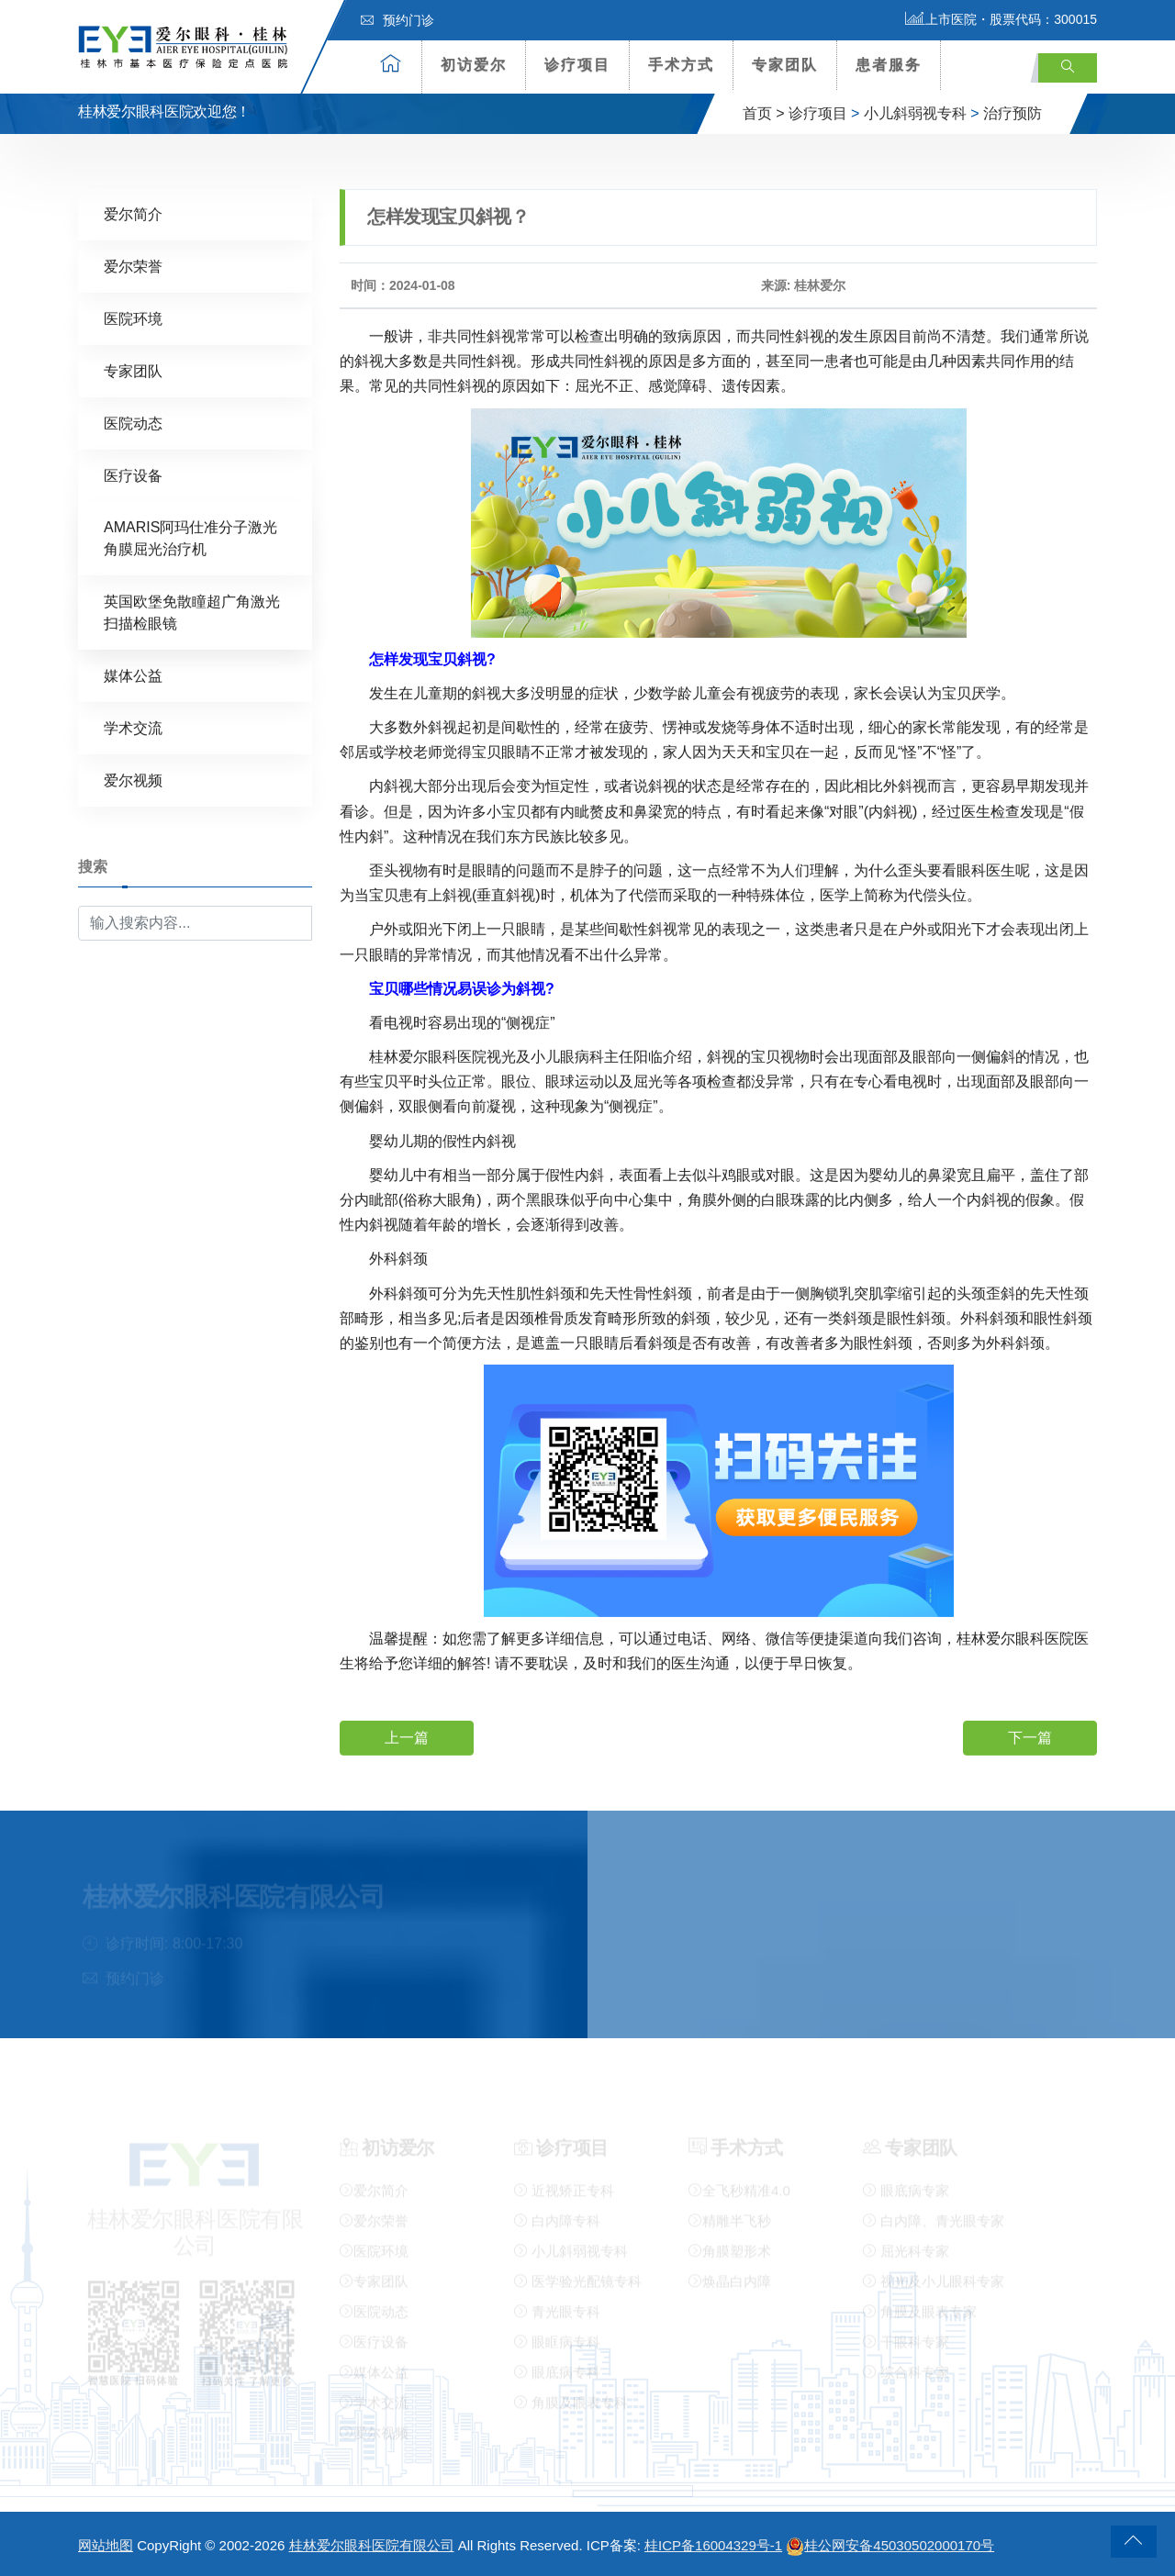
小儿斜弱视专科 (915, 113)
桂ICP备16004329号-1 (713, 2545)
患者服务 (889, 64)
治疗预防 (1012, 113)
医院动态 (133, 422)
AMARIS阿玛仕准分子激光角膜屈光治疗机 (190, 537)
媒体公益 (133, 675)
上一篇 (407, 1736)
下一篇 (1030, 1736)
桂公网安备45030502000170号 (890, 2545)
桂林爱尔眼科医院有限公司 (371, 2545)
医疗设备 (133, 475)
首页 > (764, 113)
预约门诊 (397, 20)
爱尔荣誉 (133, 265)
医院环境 (133, 318)
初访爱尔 (474, 64)
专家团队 (785, 64)
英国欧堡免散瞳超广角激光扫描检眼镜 (192, 611)
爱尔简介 (133, 213)
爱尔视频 (133, 779)
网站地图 (105, 2545)
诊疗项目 (577, 64)
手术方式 (681, 64)
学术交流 (133, 727)
